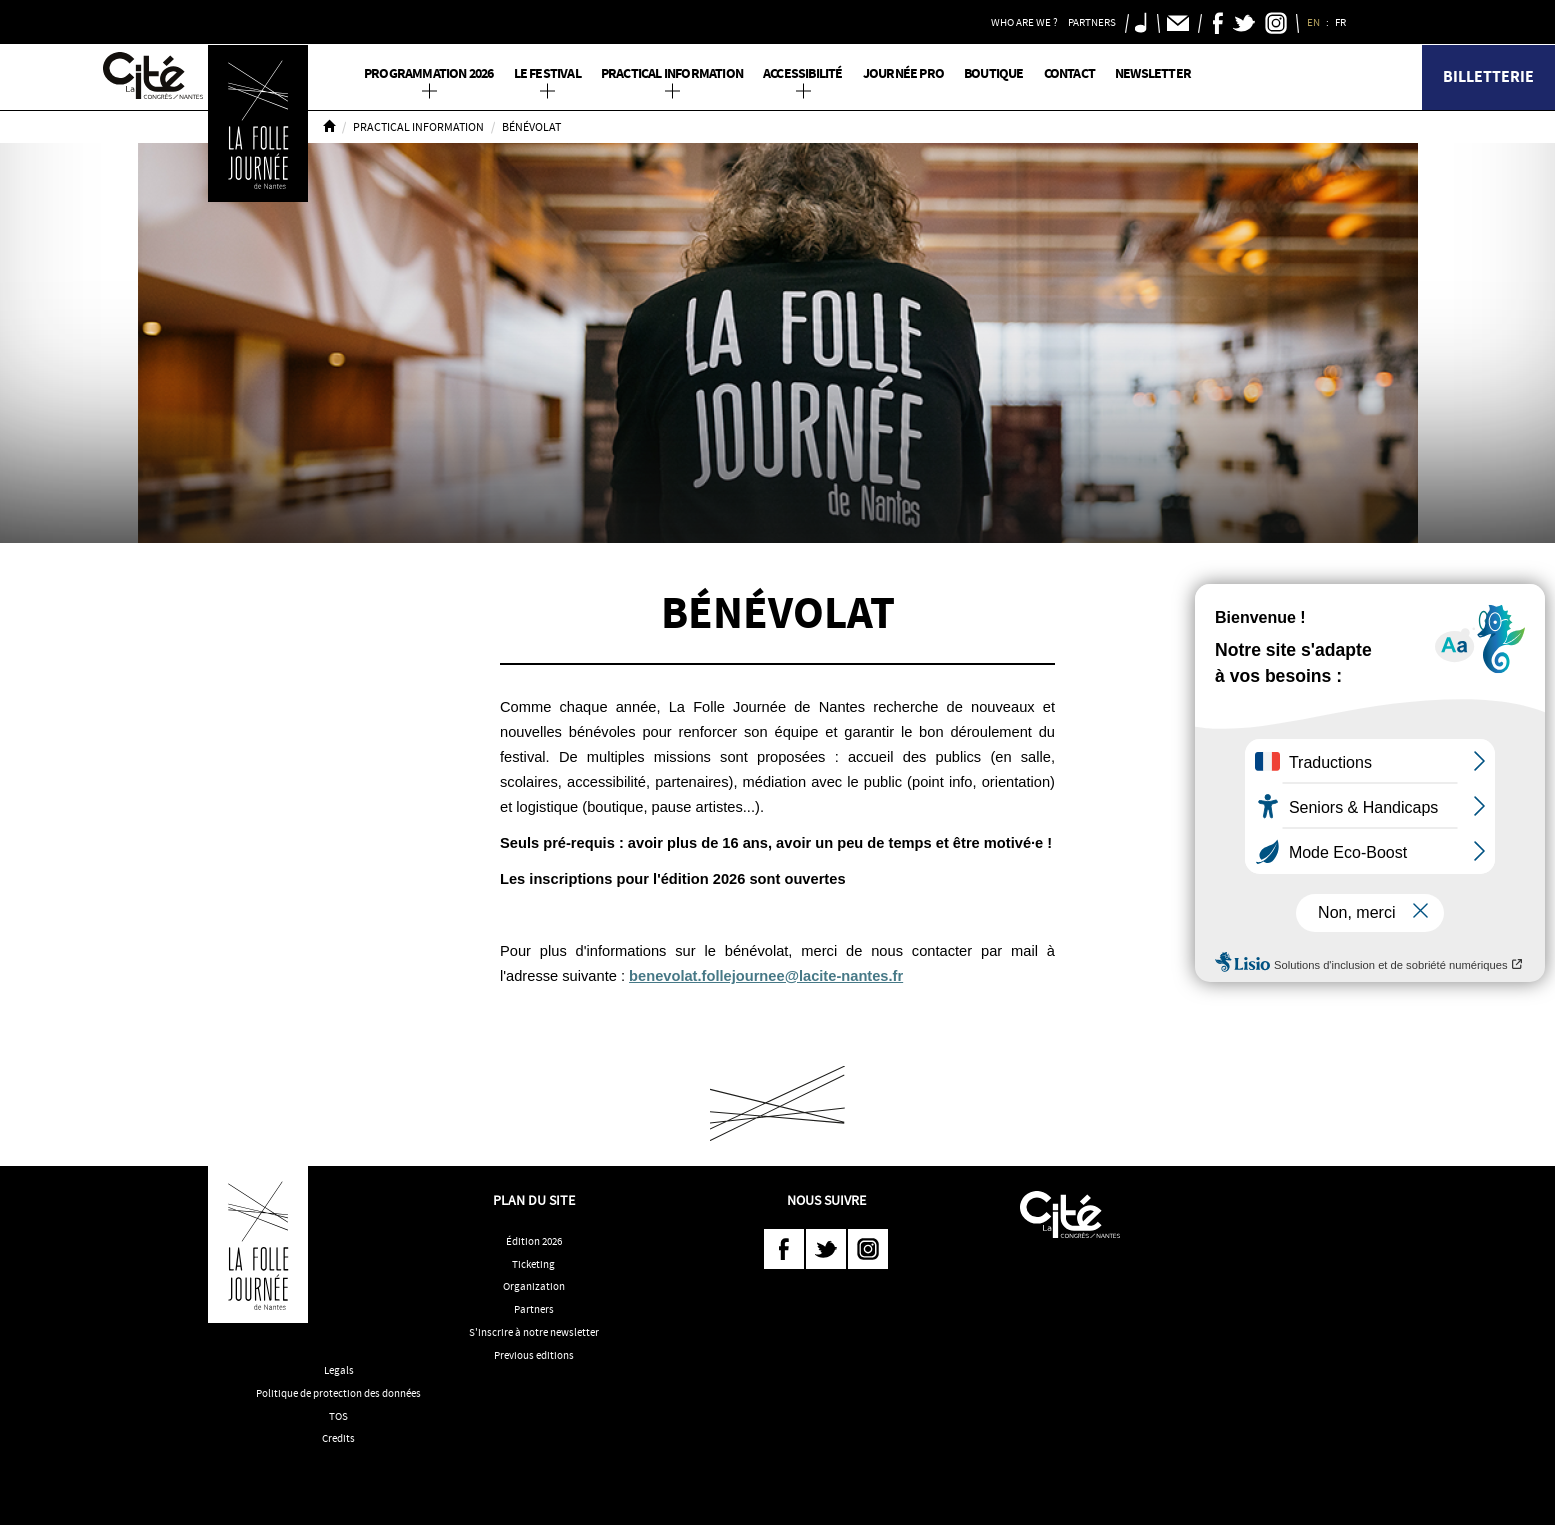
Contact (1069, 73)
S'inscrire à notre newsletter (534, 1332)
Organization (534, 1286)
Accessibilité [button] (803, 73)
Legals (339, 1370)
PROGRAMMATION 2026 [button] (429, 73)
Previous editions (534, 1355)
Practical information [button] (672, 73)
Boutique (994, 73)
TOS (338, 1416)
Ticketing (533, 1264)
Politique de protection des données (338, 1393)
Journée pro (903, 73)
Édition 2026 (534, 1241)
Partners (534, 1309)
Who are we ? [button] (1024, 22)
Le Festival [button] (547, 73)
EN (1314, 22)
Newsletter (1153, 73)
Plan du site (534, 1200)
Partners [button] (1092, 22)
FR (1341, 22)
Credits (338, 1438)
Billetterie (1488, 76)
